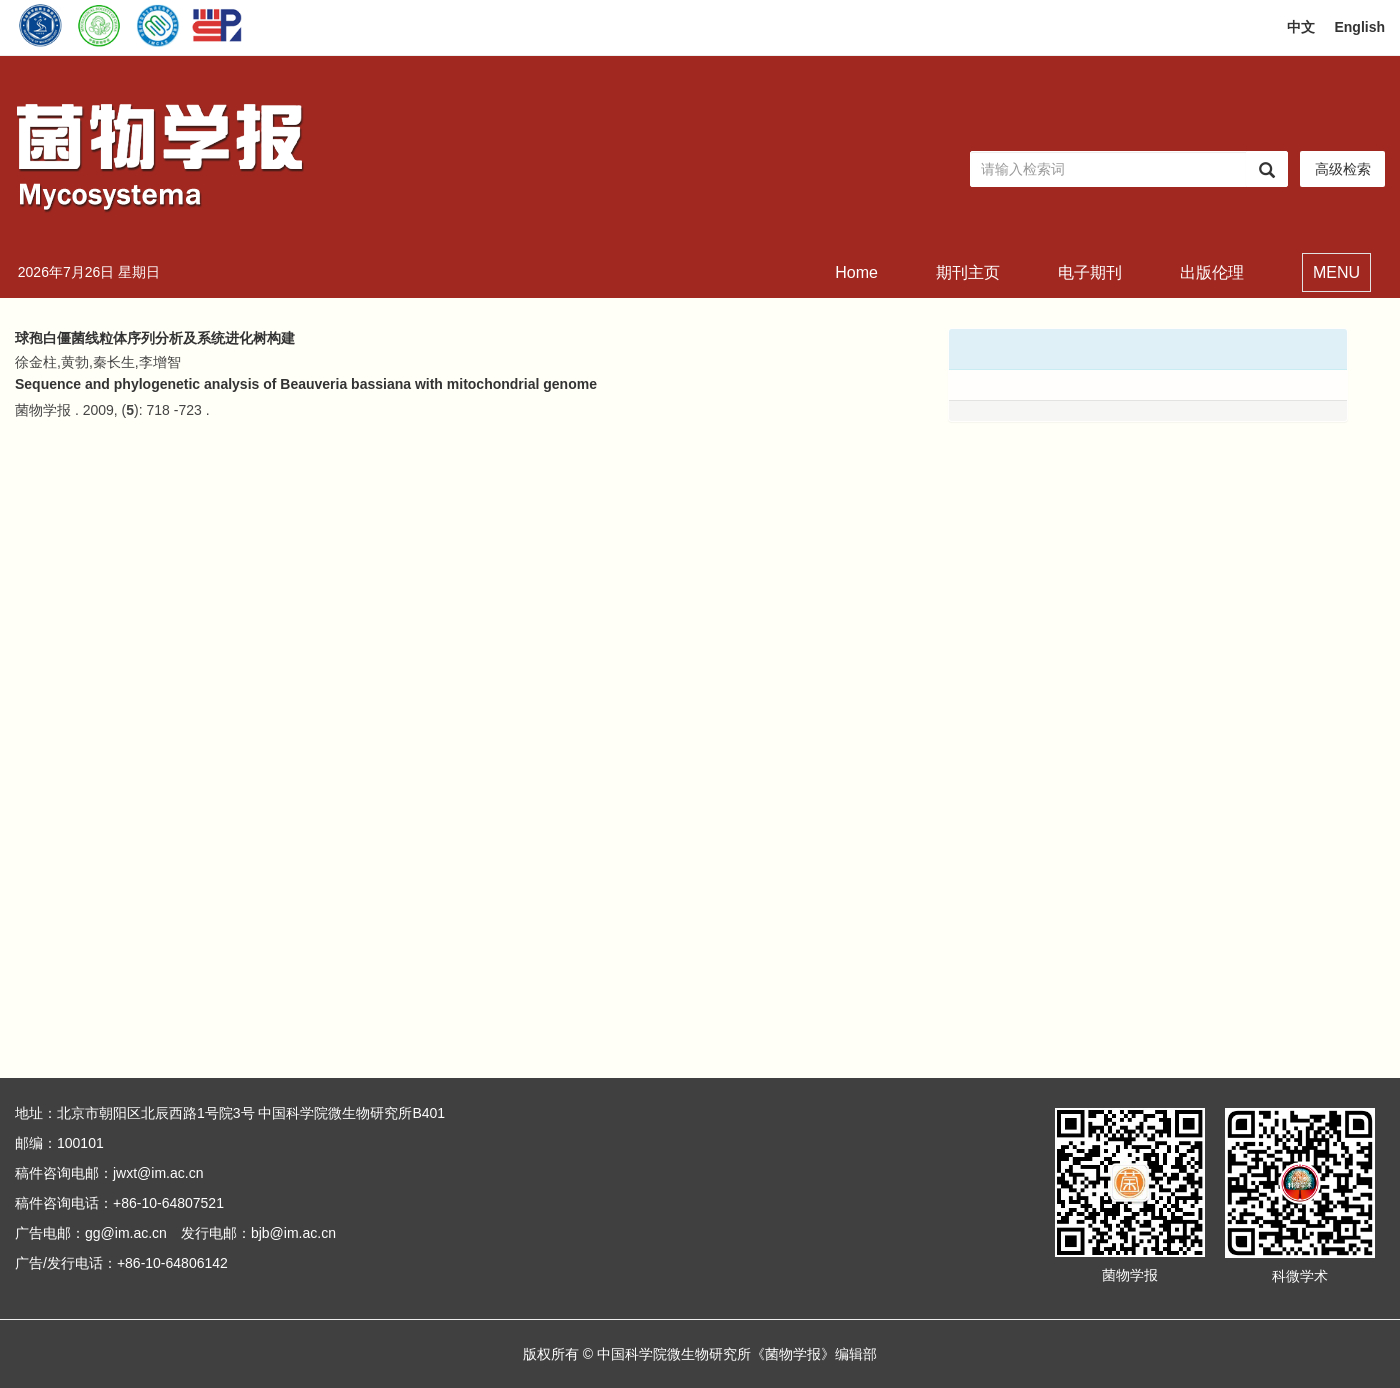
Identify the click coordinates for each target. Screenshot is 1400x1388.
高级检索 (1343, 169)
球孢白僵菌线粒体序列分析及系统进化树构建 (155, 338)
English (1359, 27)
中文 (1301, 27)
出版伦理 (1212, 272)
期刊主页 (968, 272)
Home (856, 272)
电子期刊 (1090, 272)
